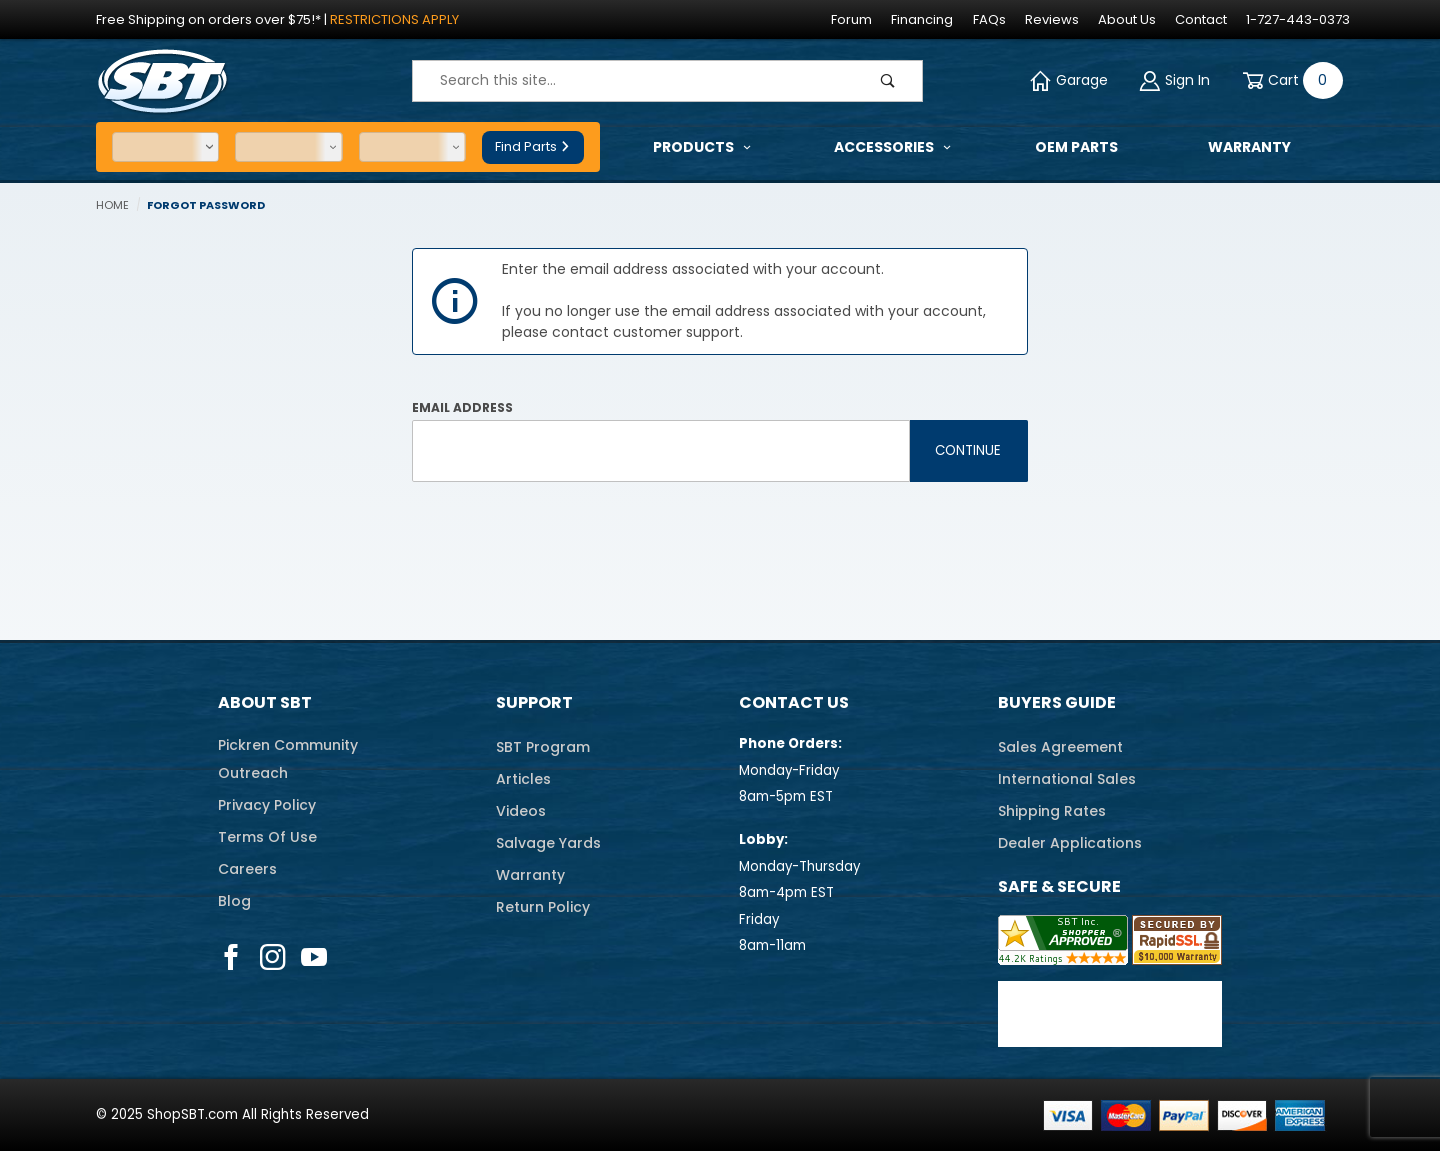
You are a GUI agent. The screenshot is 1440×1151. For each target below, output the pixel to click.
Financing (922, 19)
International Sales (1067, 779)
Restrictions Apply (394, 19)
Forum (851, 19)
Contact (1201, 19)
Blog (234, 901)
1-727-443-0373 (1298, 19)
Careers (247, 869)
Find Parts (533, 146)
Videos (521, 811)
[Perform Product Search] (888, 81)
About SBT (265, 702)
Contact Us (794, 702)
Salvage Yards (548, 843)
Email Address (462, 407)
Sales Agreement (1060, 747)
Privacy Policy (267, 805)
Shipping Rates (1052, 811)
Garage (1069, 80)
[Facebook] (231, 957)
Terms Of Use (267, 837)
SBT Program (543, 747)
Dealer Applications (1070, 843)
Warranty (530, 875)
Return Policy (543, 907)
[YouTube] (314, 957)
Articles (523, 779)
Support (534, 702)
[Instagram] (272, 957)
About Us (1127, 19)
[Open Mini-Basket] (1289, 80)
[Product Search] (633, 81)
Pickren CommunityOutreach (288, 759)
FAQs (989, 19)
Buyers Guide (1057, 702)
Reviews (1052, 19)
